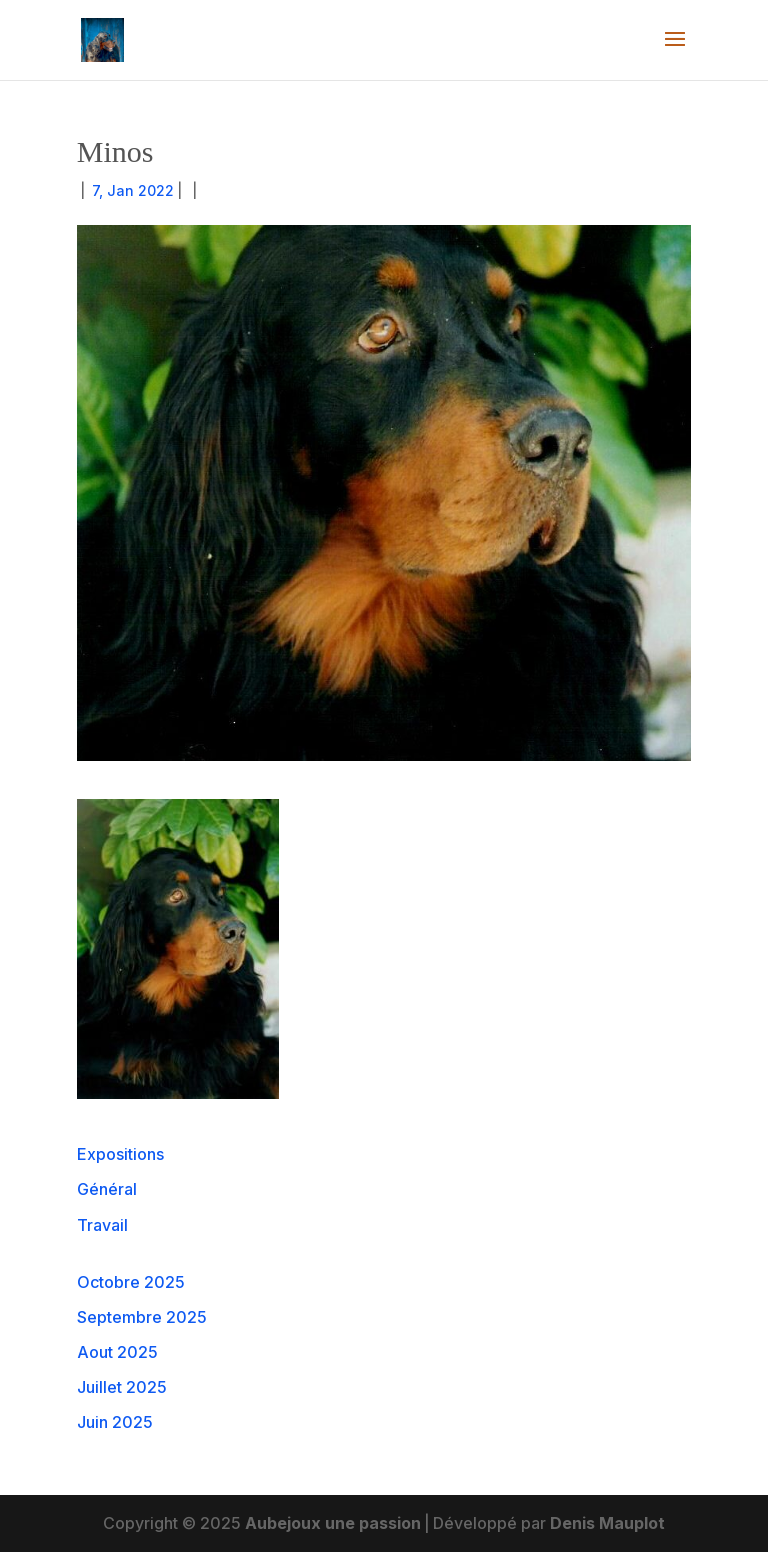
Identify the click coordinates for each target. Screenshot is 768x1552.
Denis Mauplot (607, 1523)
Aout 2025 (117, 1352)
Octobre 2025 (131, 1282)
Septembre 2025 (142, 1317)
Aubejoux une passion (333, 1523)
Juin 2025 (115, 1422)
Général (107, 1189)
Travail (102, 1225)
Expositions (120, 1154)
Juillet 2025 (122, 1387)
